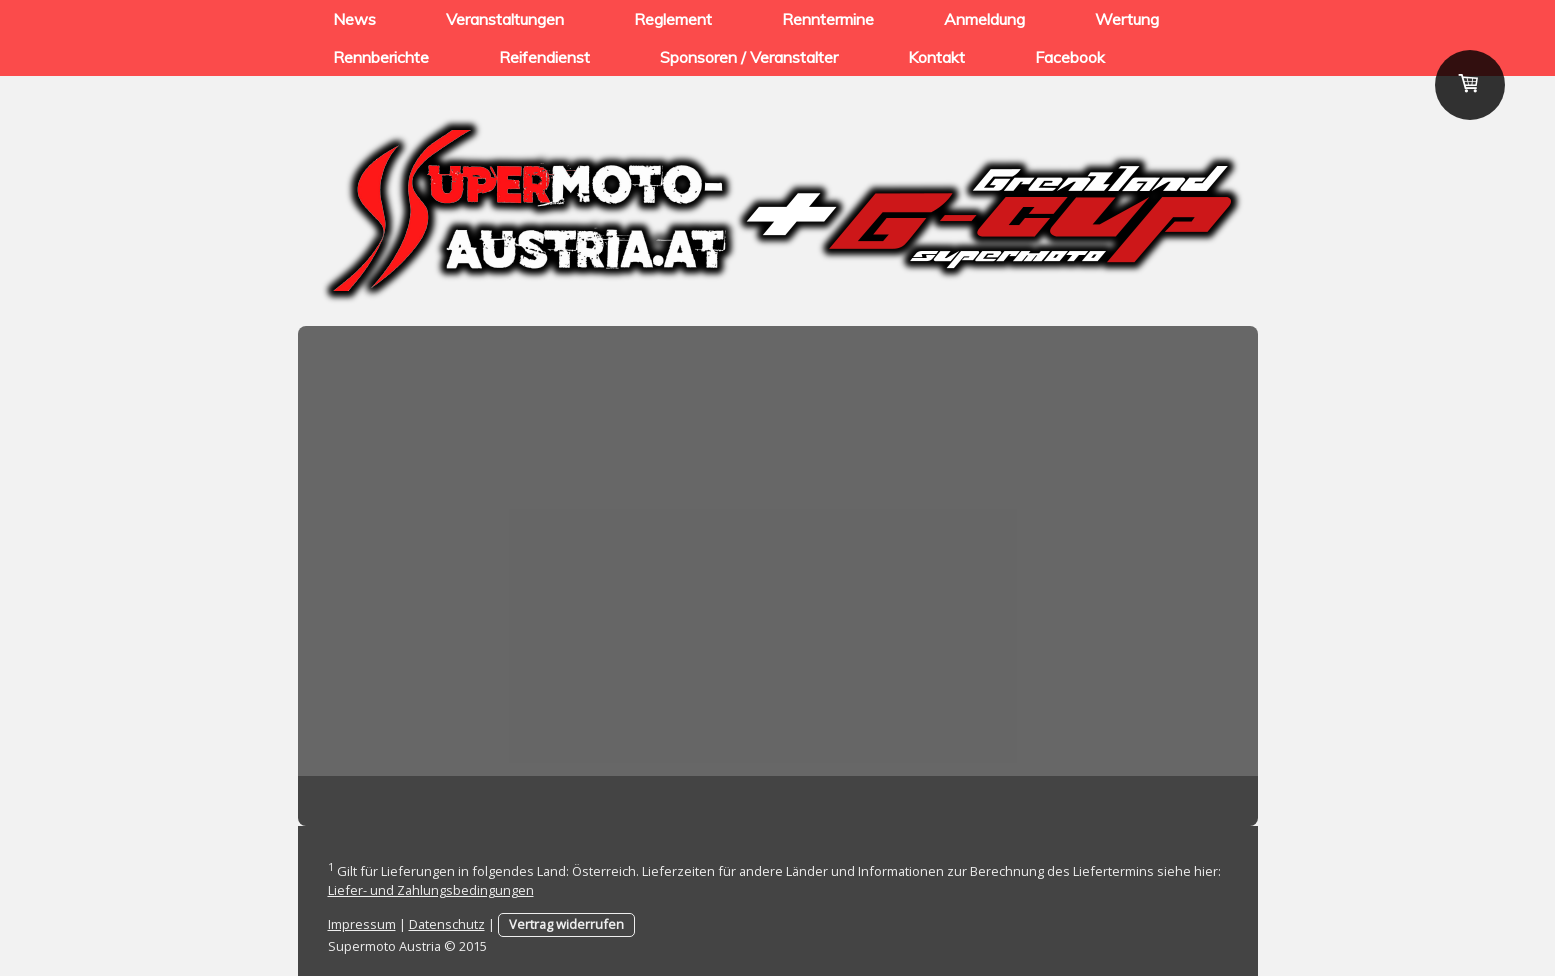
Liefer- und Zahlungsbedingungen (431, 890)
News (354, 19)
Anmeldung (984, 19)
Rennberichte (381, 57)
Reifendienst (544, 57)
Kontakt (936, 57)
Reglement (673, 19)
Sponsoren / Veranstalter (749, 57)
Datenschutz (447, 924)
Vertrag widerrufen (566, 924)
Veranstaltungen (505, 19)
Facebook (1070, 57)
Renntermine (828, 19)
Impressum (362, 924)
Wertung (1127, 19)
